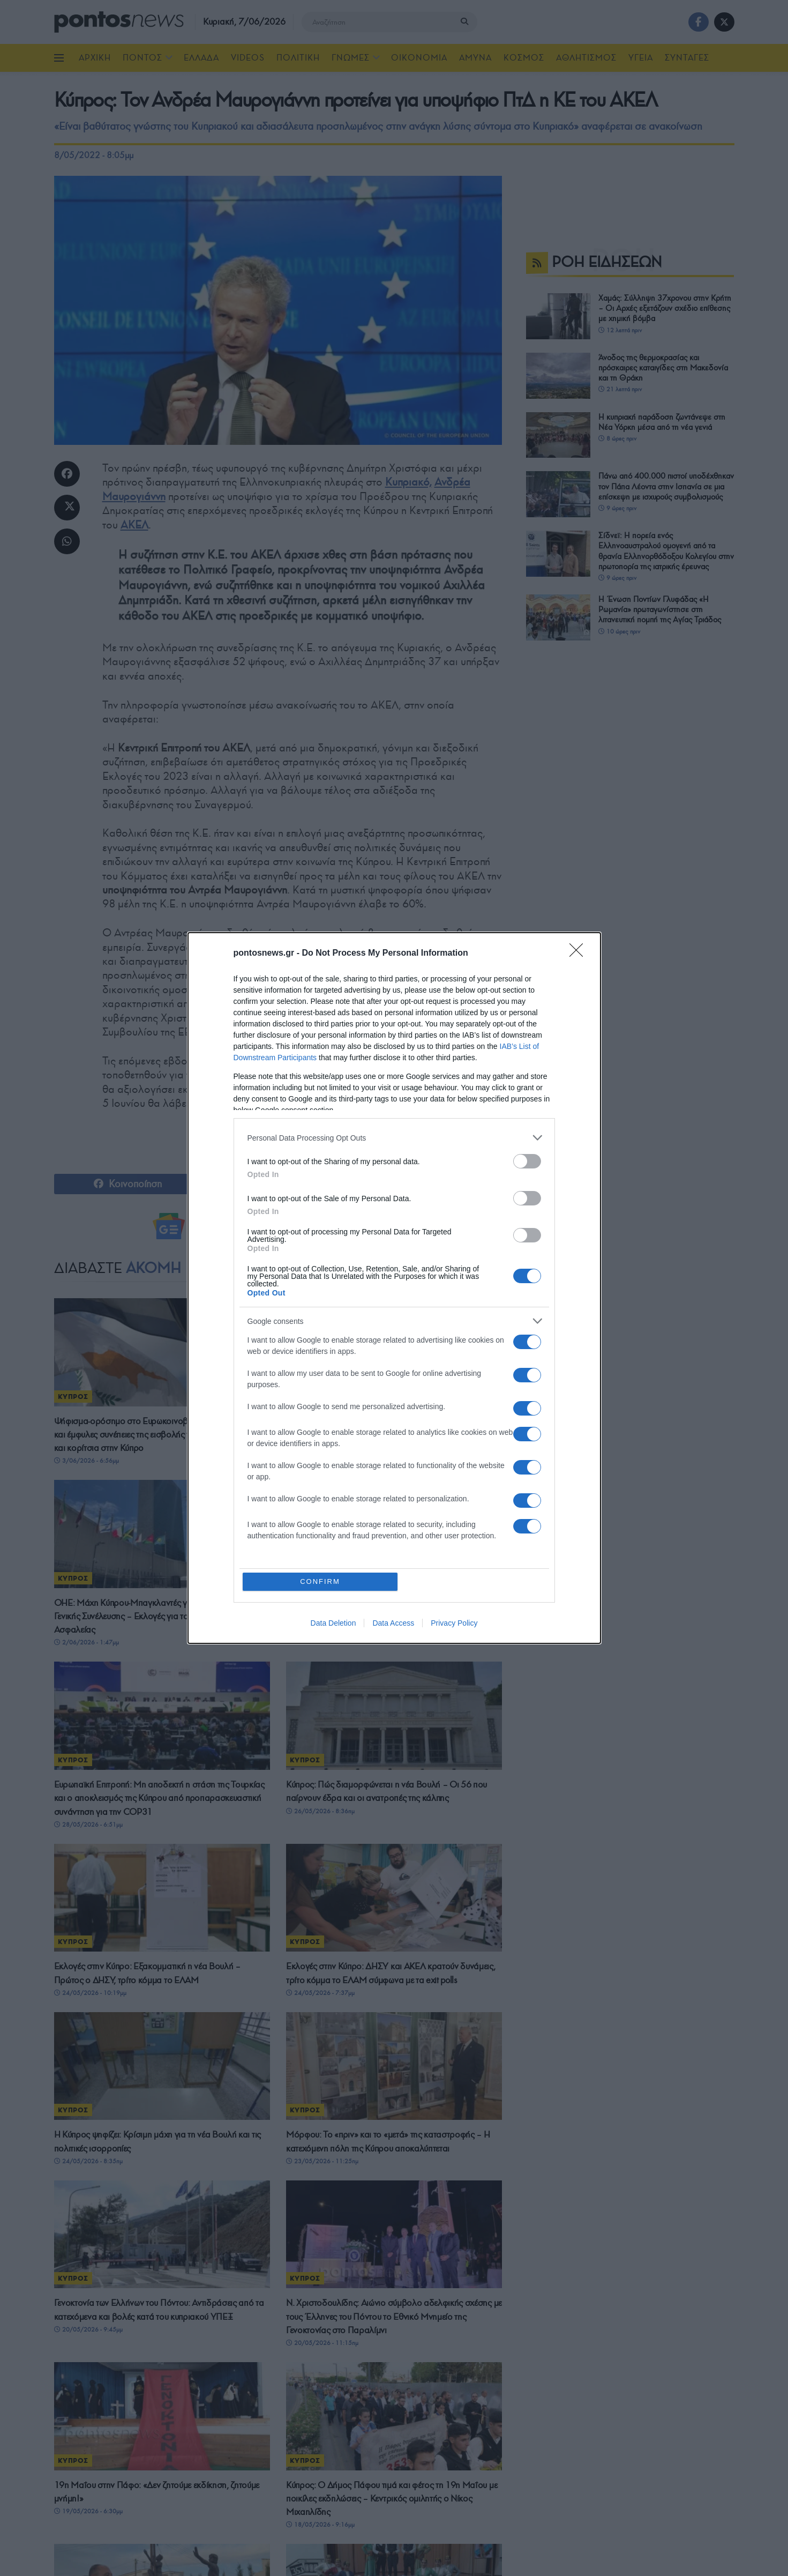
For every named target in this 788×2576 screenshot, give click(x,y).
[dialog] (394, 1288)
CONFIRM (320, 1581)
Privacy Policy (454, 1623)
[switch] (527, 1161)
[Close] (579, 953)
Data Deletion (333, 1623)
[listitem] (394, 1137)
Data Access (393, 1623)
